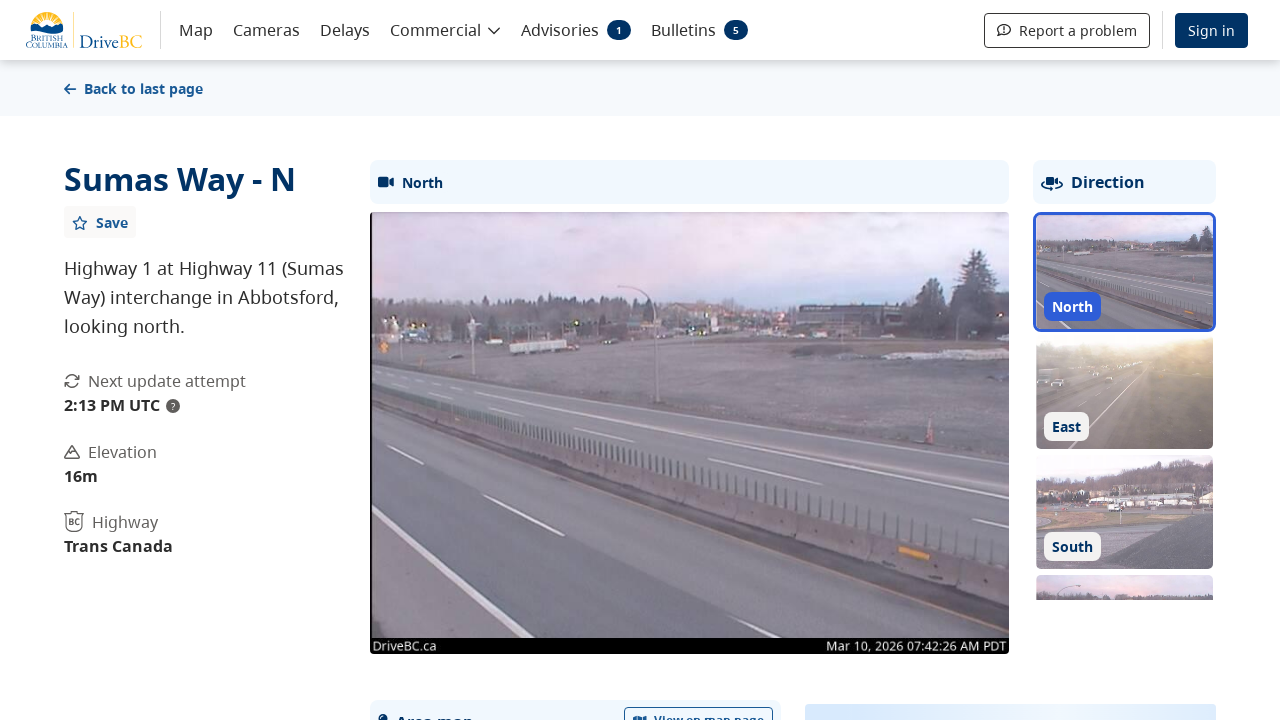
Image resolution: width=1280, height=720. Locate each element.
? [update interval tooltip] (173, 406)
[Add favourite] (100, 222)
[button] (445, 29)
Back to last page (133, 88)
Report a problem (1067, 30)
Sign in (1211, 30)
